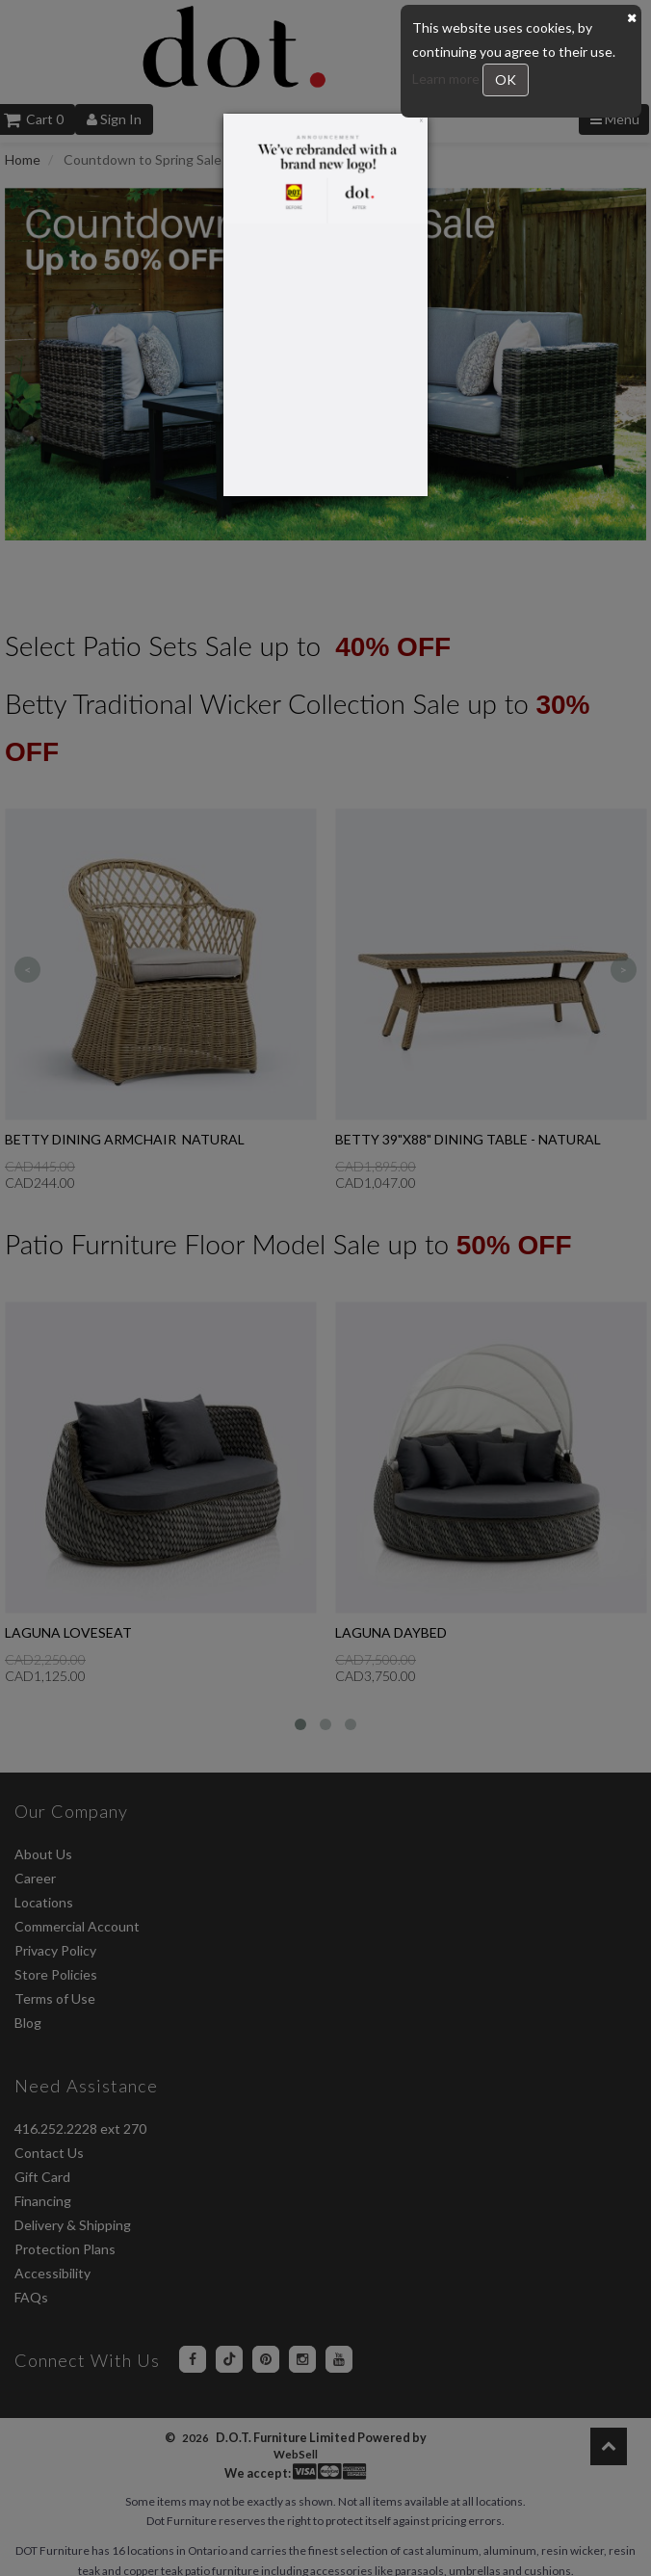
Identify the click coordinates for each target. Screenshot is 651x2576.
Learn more (447, 78)
